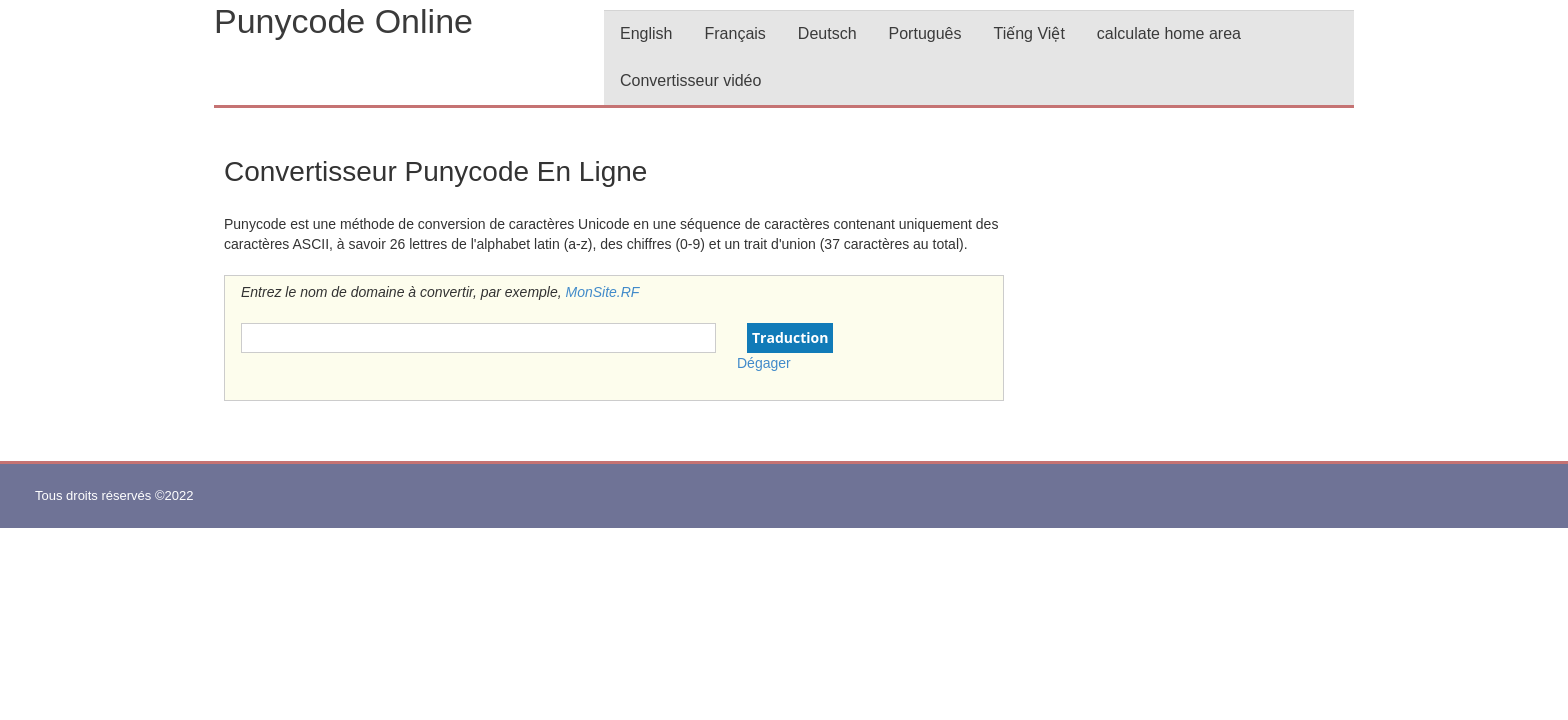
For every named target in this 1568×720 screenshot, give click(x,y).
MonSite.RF (603, 292)
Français (734, 33)
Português (925, 33)
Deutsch (827, 33)
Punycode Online (343, 21)
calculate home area (1169, 33)
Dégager (764, 363)
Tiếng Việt (1028, 33)
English (646, 33)
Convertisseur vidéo (690, 80)
